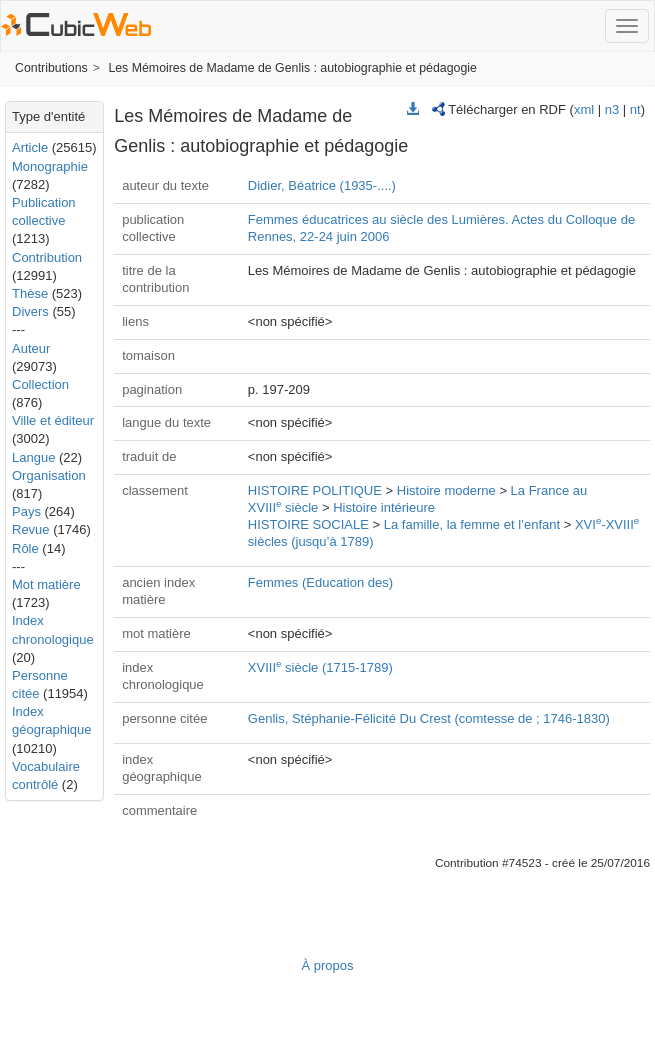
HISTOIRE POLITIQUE (315, 490)
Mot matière (46, 584)
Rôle (25, 548)
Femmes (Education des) (320, 582)
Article (30, 147)
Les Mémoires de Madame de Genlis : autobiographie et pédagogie (292, 68)
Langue (33, 457)
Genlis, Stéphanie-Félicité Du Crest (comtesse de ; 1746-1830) (429, 718)
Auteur (31, 348)
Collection (40, 384)
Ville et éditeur (53, 420)
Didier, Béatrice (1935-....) (322, 185)
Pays (26, 511)
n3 (612, 109)
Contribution (47, 257)
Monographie (50, 166)
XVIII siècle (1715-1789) (320, 667)
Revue (31, 529)
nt (635, 109)
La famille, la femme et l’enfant (472, 524)
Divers (30, 311)
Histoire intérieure (384, 507)
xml (584, 109)
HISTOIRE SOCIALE (308, 524)
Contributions (51, 68)
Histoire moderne (446, 490)
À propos (327, 965)
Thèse (30, 293)
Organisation (49, 475)
